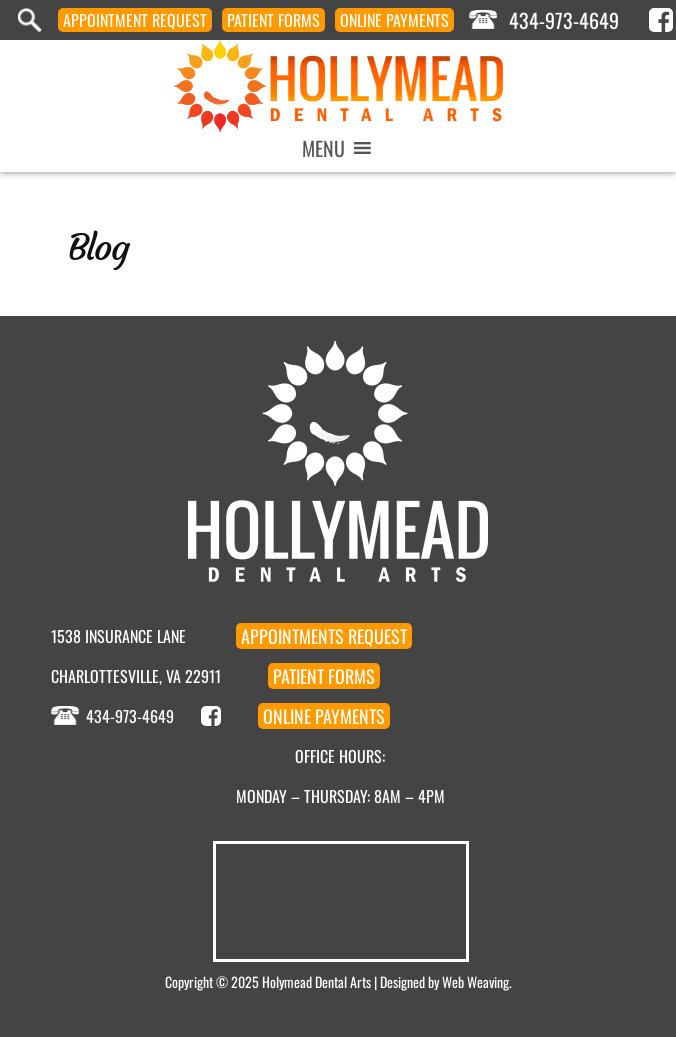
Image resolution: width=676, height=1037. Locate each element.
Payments (394, 20)
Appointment (135, 20)
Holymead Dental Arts (316, 981)
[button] (323, 148)
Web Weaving (475, 981)
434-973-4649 (564, 20)
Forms (273, 20)
